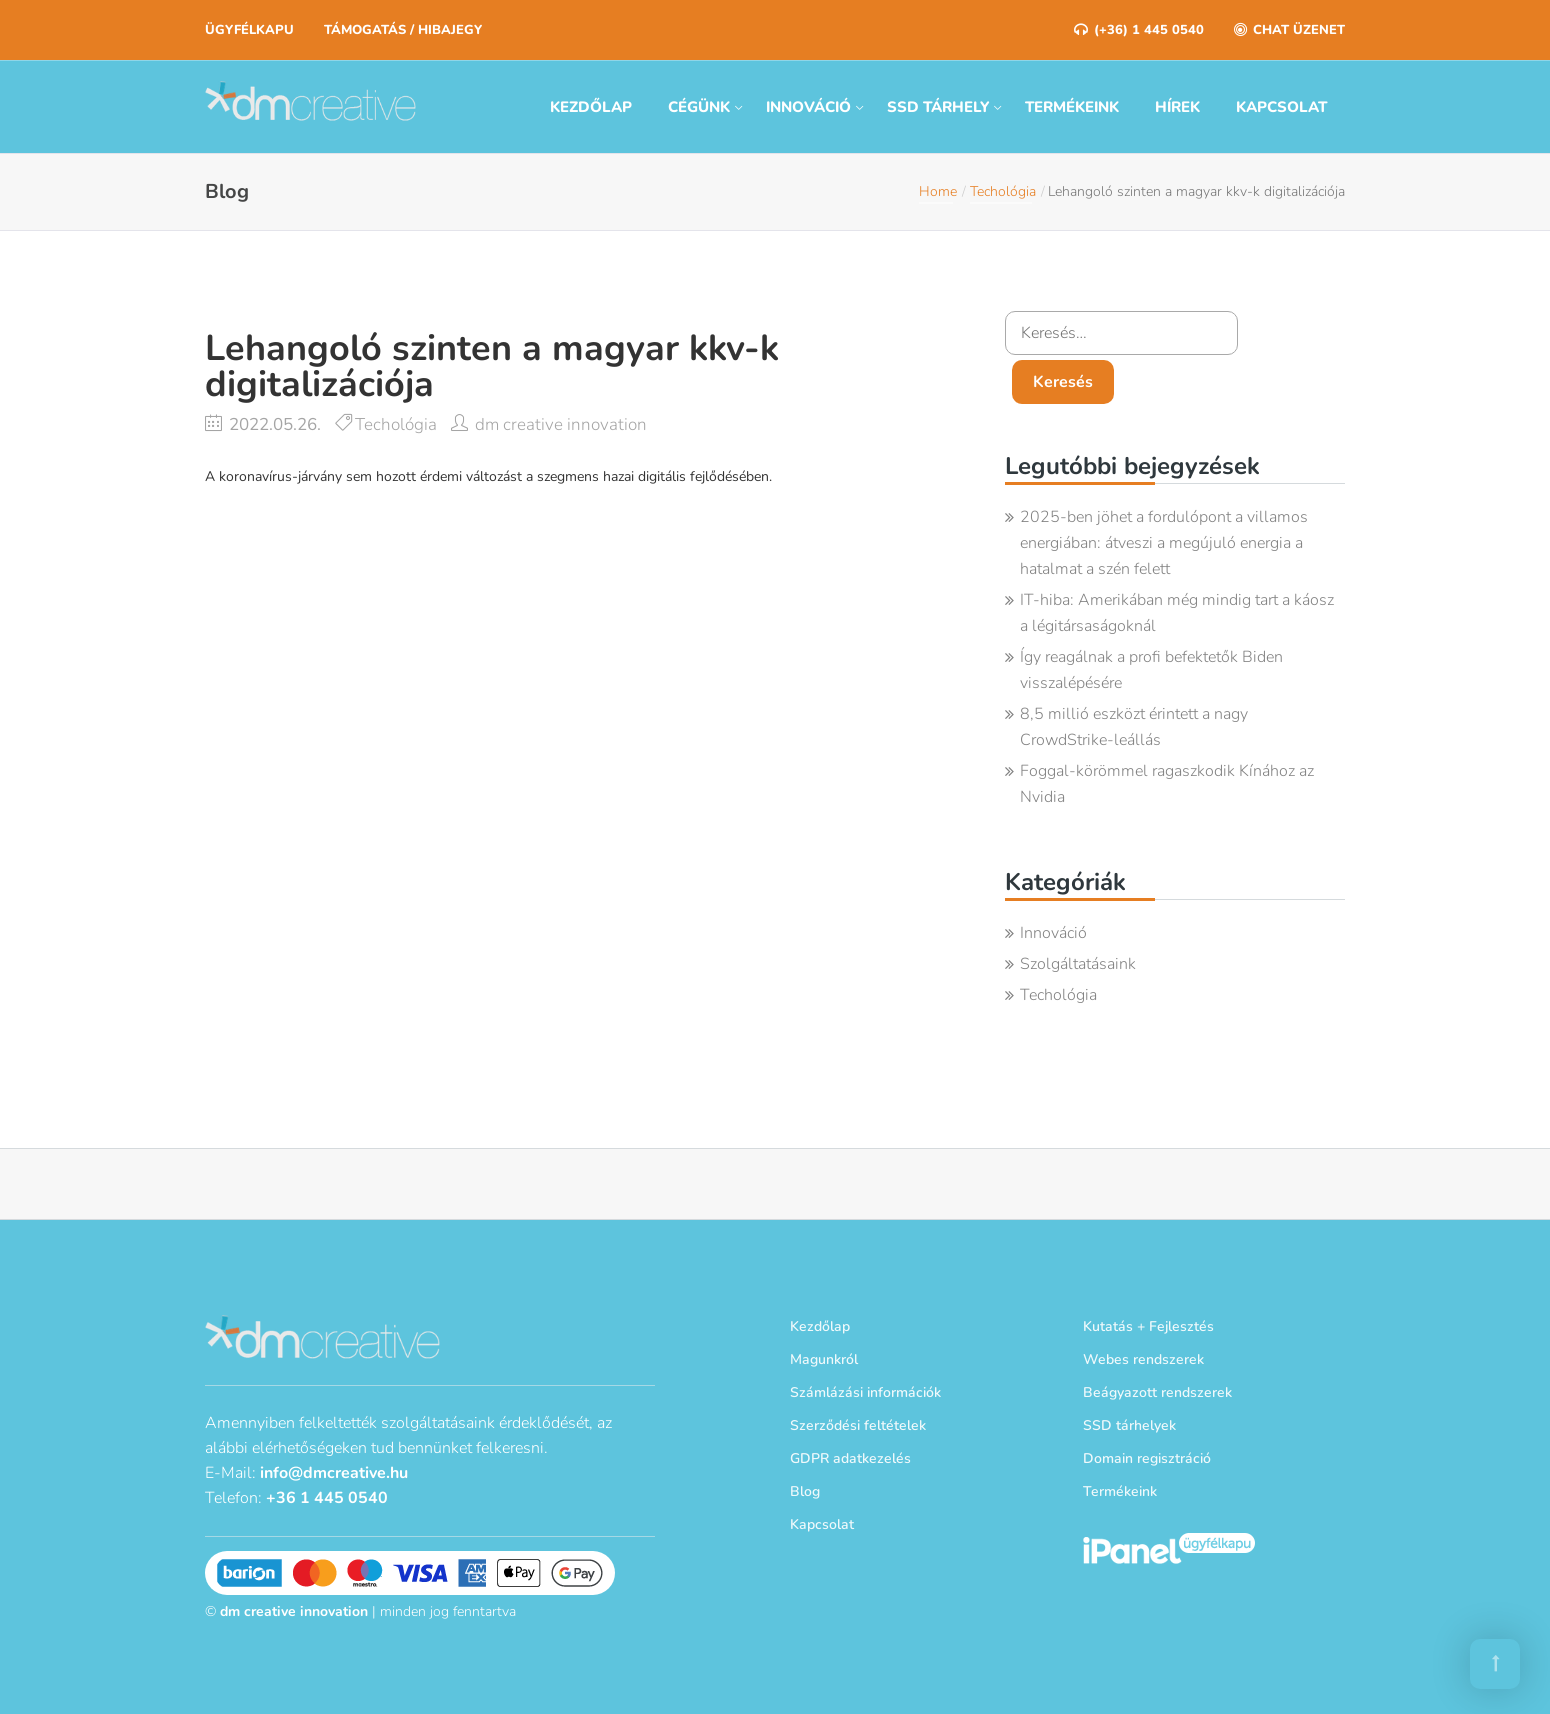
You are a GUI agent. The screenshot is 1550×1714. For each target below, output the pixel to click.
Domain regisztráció (1147, 1458)
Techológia (1003, 191)
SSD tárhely (938, 107)
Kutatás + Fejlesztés (1148, 1326)
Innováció (808, 107)
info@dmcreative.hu (334, 1471)
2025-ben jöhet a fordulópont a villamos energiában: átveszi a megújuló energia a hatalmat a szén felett (1164, 543)
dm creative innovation (561, 424)
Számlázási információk (865, 1392)
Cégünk (699, 107)
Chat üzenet (1289, 30)
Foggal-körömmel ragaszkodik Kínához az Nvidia (1167, 784)
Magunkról (824, 1359)
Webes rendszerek (1143, 1359)
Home (938, 191)
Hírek (1177, 107)
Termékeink (1072, 107)
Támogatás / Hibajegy (403, 30)
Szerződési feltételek (858, 1425)
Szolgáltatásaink (1078, 964)
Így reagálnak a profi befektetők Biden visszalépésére (1151, 670)
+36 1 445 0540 (327, 1496)
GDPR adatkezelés (850, 1458)
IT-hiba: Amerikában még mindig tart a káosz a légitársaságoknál (1177, 613)
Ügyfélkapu (249, 30)
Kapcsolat (1281, 107)
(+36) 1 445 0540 (1139, 30)
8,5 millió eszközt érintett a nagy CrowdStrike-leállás (1134, 727)
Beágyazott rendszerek (1157, 1392)
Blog (805, 1491)
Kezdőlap (591, 107)
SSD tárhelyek (1129, 1425)
